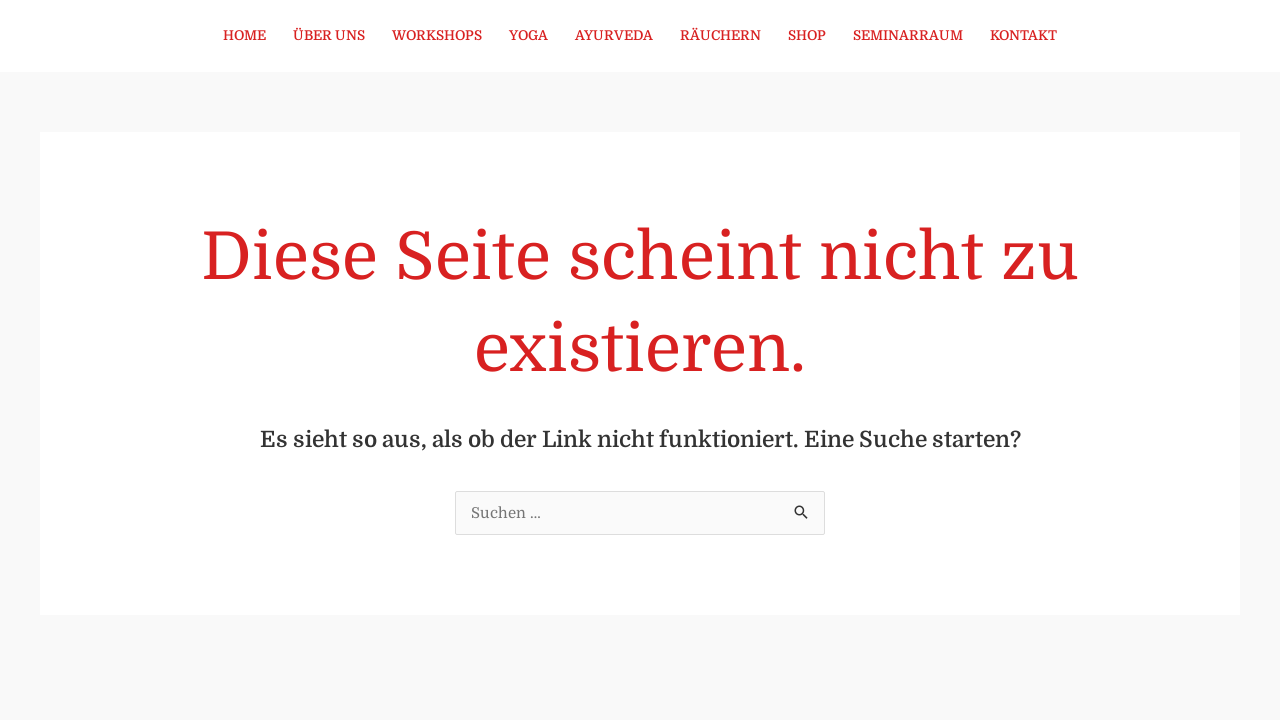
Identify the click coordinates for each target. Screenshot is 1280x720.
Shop (807, 35)
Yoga (528, 35)
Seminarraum (908, 35)
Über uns (329, 35)
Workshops (437, 35)
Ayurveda (614, 35)
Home (244, 35)
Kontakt (1023, 35)
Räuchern (720, 35)
